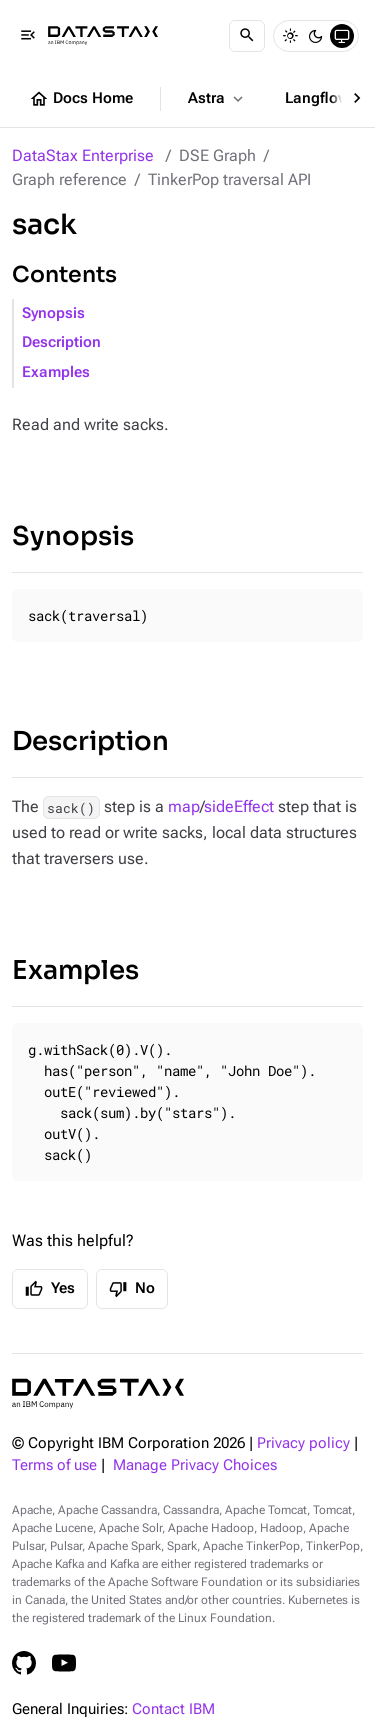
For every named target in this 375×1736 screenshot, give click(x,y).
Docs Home (81, 99)
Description (61, 342)
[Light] (290, 36)
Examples (56, 372)
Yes (50, 1289)
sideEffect (239, 806)
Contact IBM (173, 1709)
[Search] (247, 36)
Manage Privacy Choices (195, 1465)
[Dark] (316, 36)
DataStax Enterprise (83, 155)
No (132, 1289)
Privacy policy (303, 1443)
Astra (217, 99)
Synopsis (53, 313)
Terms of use (54, 1465)
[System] (342, 36)
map (184, 806)
